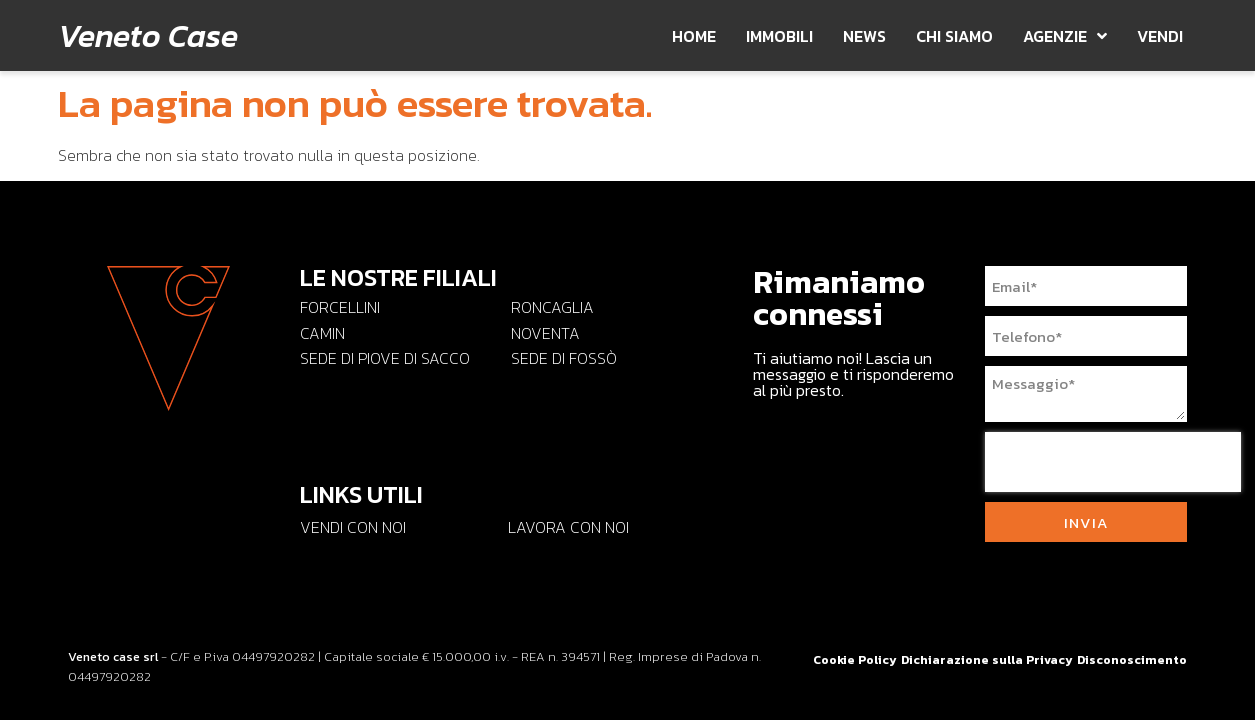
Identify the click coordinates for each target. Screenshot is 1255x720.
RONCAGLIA (552, 307)
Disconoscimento (1132, 660)
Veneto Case (148, 36)
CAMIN (322, 333)
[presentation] (1113, 462)
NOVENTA (545, 333)
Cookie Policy (855, 660)
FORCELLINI (340, 307)
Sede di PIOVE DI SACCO (385, 358)
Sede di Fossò (564, 358)
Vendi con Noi (353, 527)
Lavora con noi (568, 527)
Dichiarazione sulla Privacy (987, 660)
